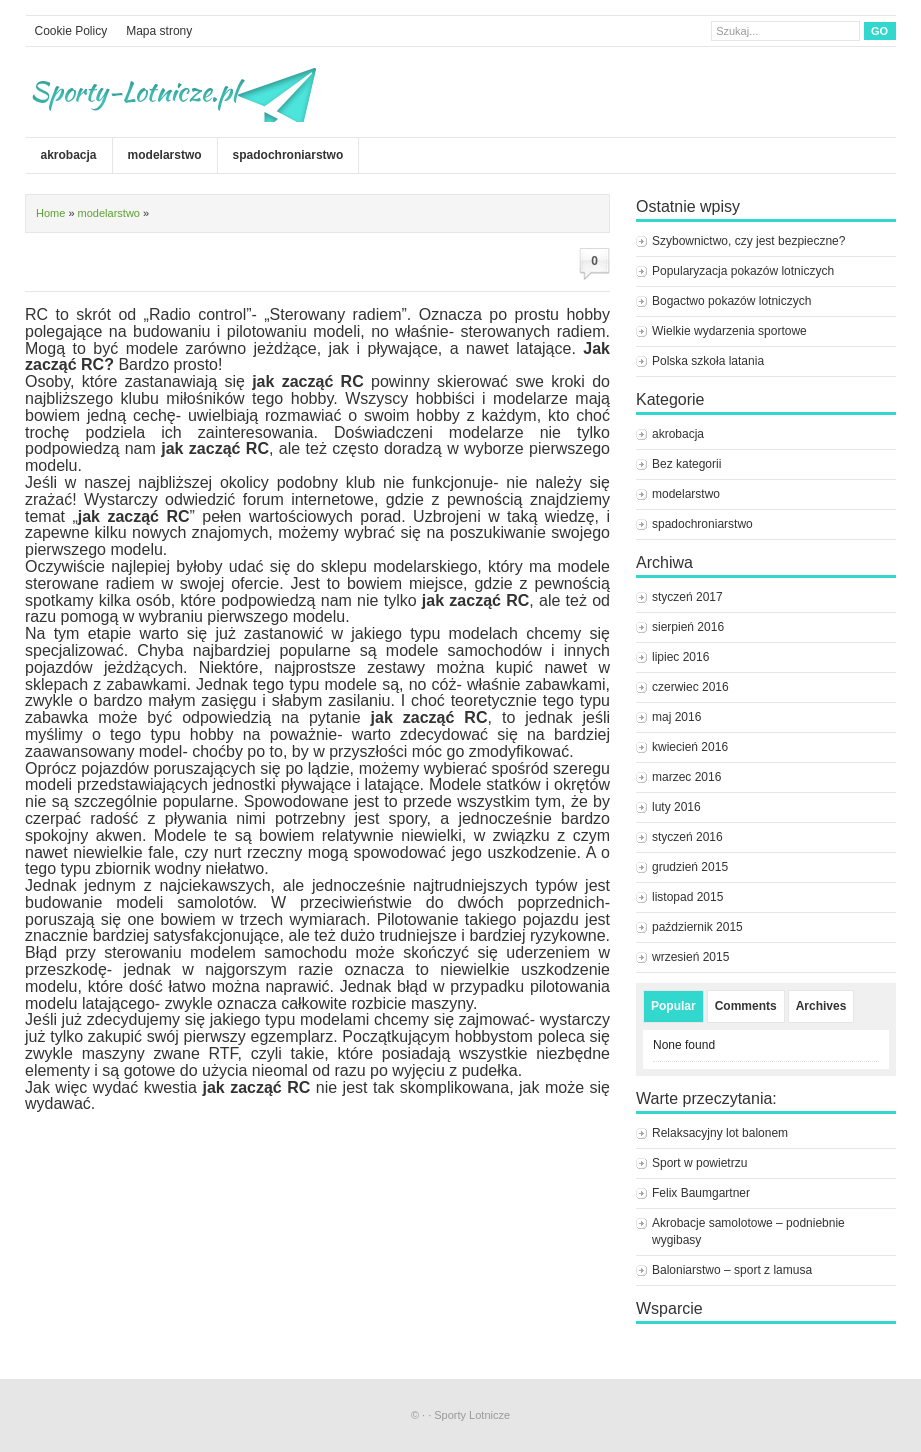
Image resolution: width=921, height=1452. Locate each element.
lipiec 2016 (680, 657)
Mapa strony (159, 31)
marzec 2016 (686, 777)
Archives (821, 1006)
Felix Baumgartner (702, 1193)
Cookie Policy (71, 31)
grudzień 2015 (690, 867)
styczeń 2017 (687, 597)
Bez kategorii (686, 464)
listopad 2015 (687, 897)
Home (50, 213)
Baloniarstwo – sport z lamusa (732, 1270)
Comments (746, 1006)
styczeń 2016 (687, 837)
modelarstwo (165, 155)
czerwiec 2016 (690, 687)
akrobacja (69, 155)
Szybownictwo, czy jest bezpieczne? (748, 241)
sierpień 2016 (688, 627)
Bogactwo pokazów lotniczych (731, 301)
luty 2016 (676, 807)
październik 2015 (697, 927)
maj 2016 (676, 717)
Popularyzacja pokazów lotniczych (743, 271)
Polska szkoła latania (708, 361)
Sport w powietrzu (699, 1163)
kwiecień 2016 (690, 747)
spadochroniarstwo (288, 155)
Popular (673, 1006)
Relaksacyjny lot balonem (720, 1133)
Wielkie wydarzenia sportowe (729, 331)
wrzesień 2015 (690, 957)
